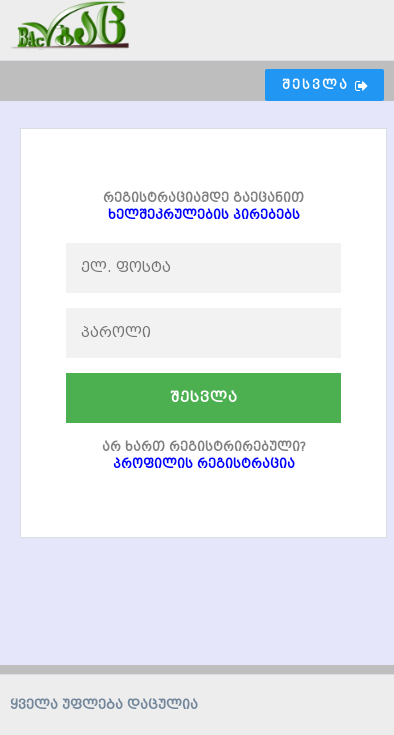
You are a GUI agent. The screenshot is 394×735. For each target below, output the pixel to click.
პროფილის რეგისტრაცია (204, 463)
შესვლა (204, 397)
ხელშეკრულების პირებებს (204, 214)
